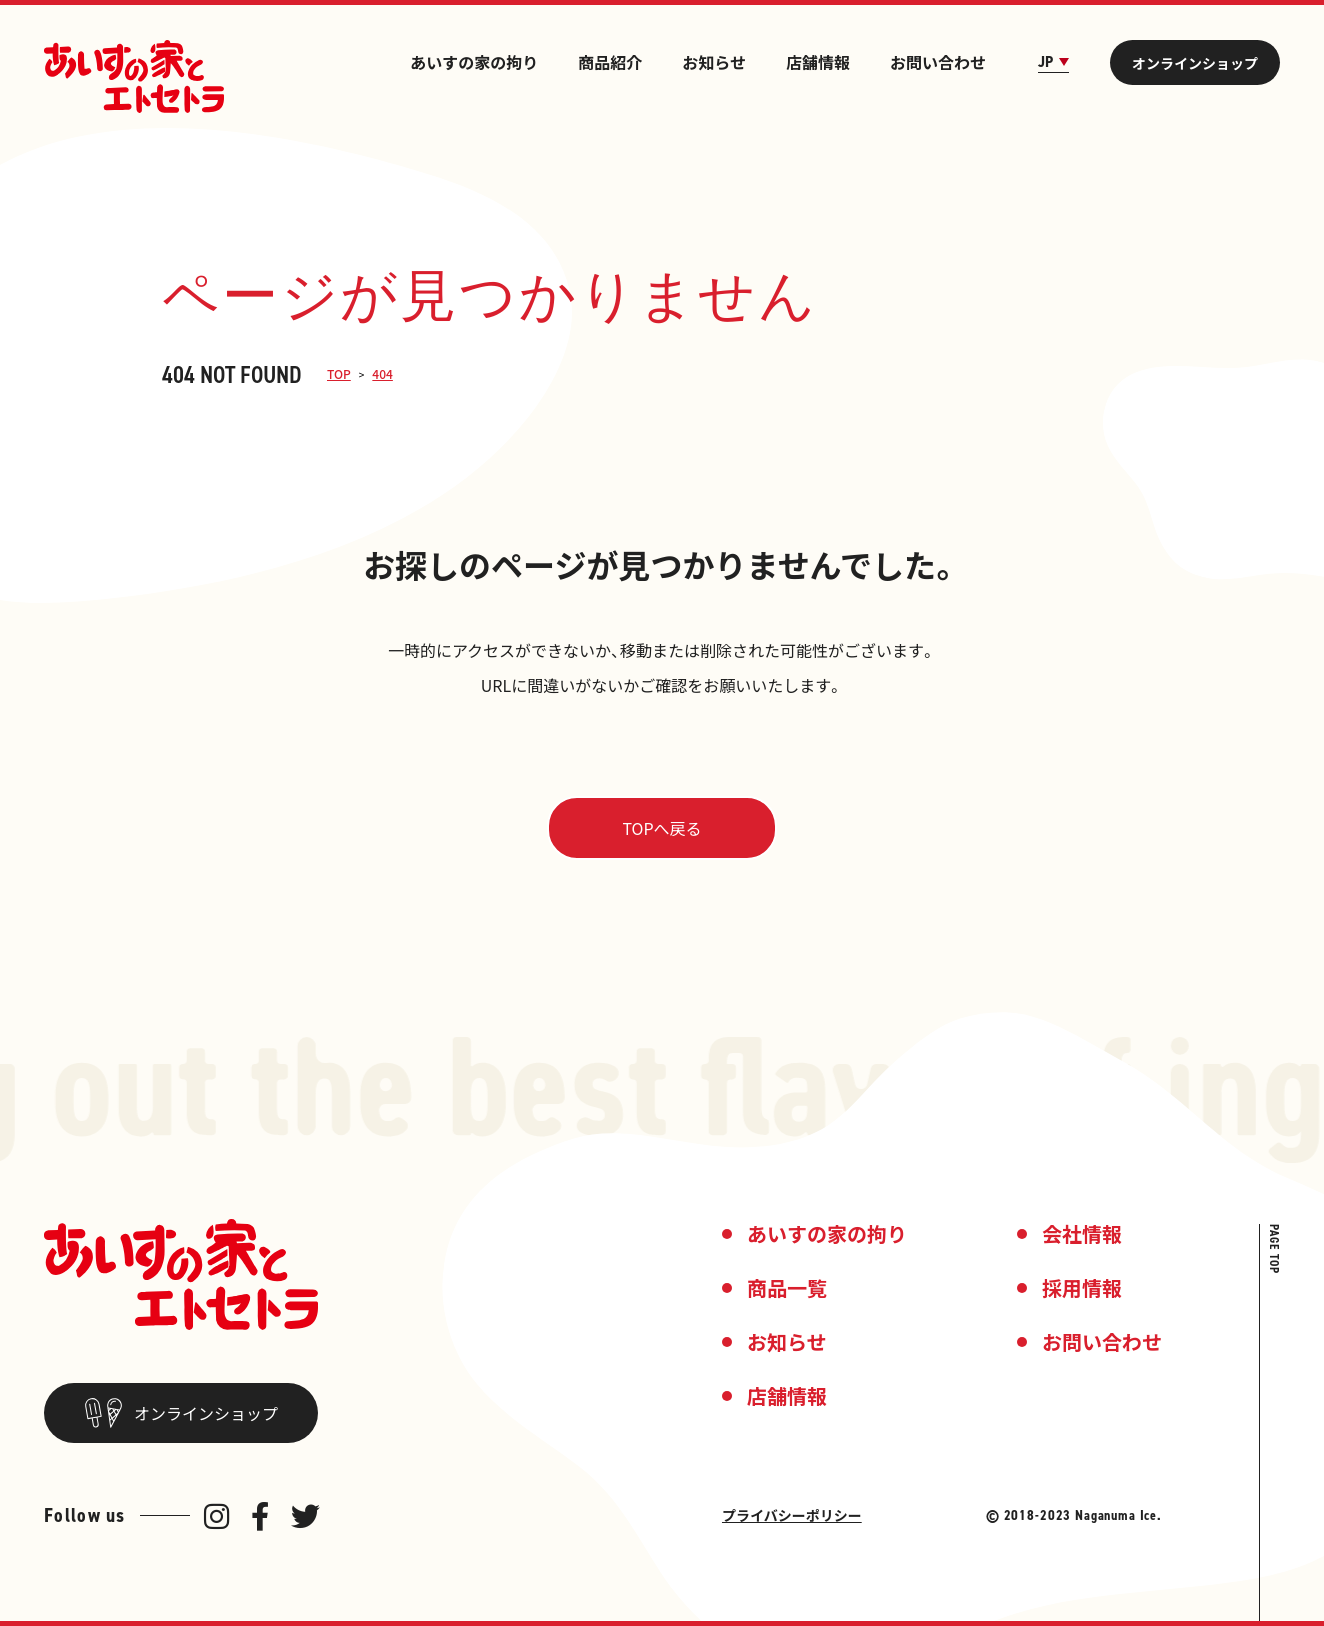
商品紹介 (610, 62)
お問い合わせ (938, 62)
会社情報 (1082, 1233)
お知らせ (714, 62)
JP (1053, 62)
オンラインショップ (1195, 63)
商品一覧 (787, 1287)
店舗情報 (818, 62)
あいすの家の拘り (474, 62)
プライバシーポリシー (792, 1515)
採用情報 (1082, 1287)
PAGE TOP (1274, 1249)
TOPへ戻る (661, 828)
